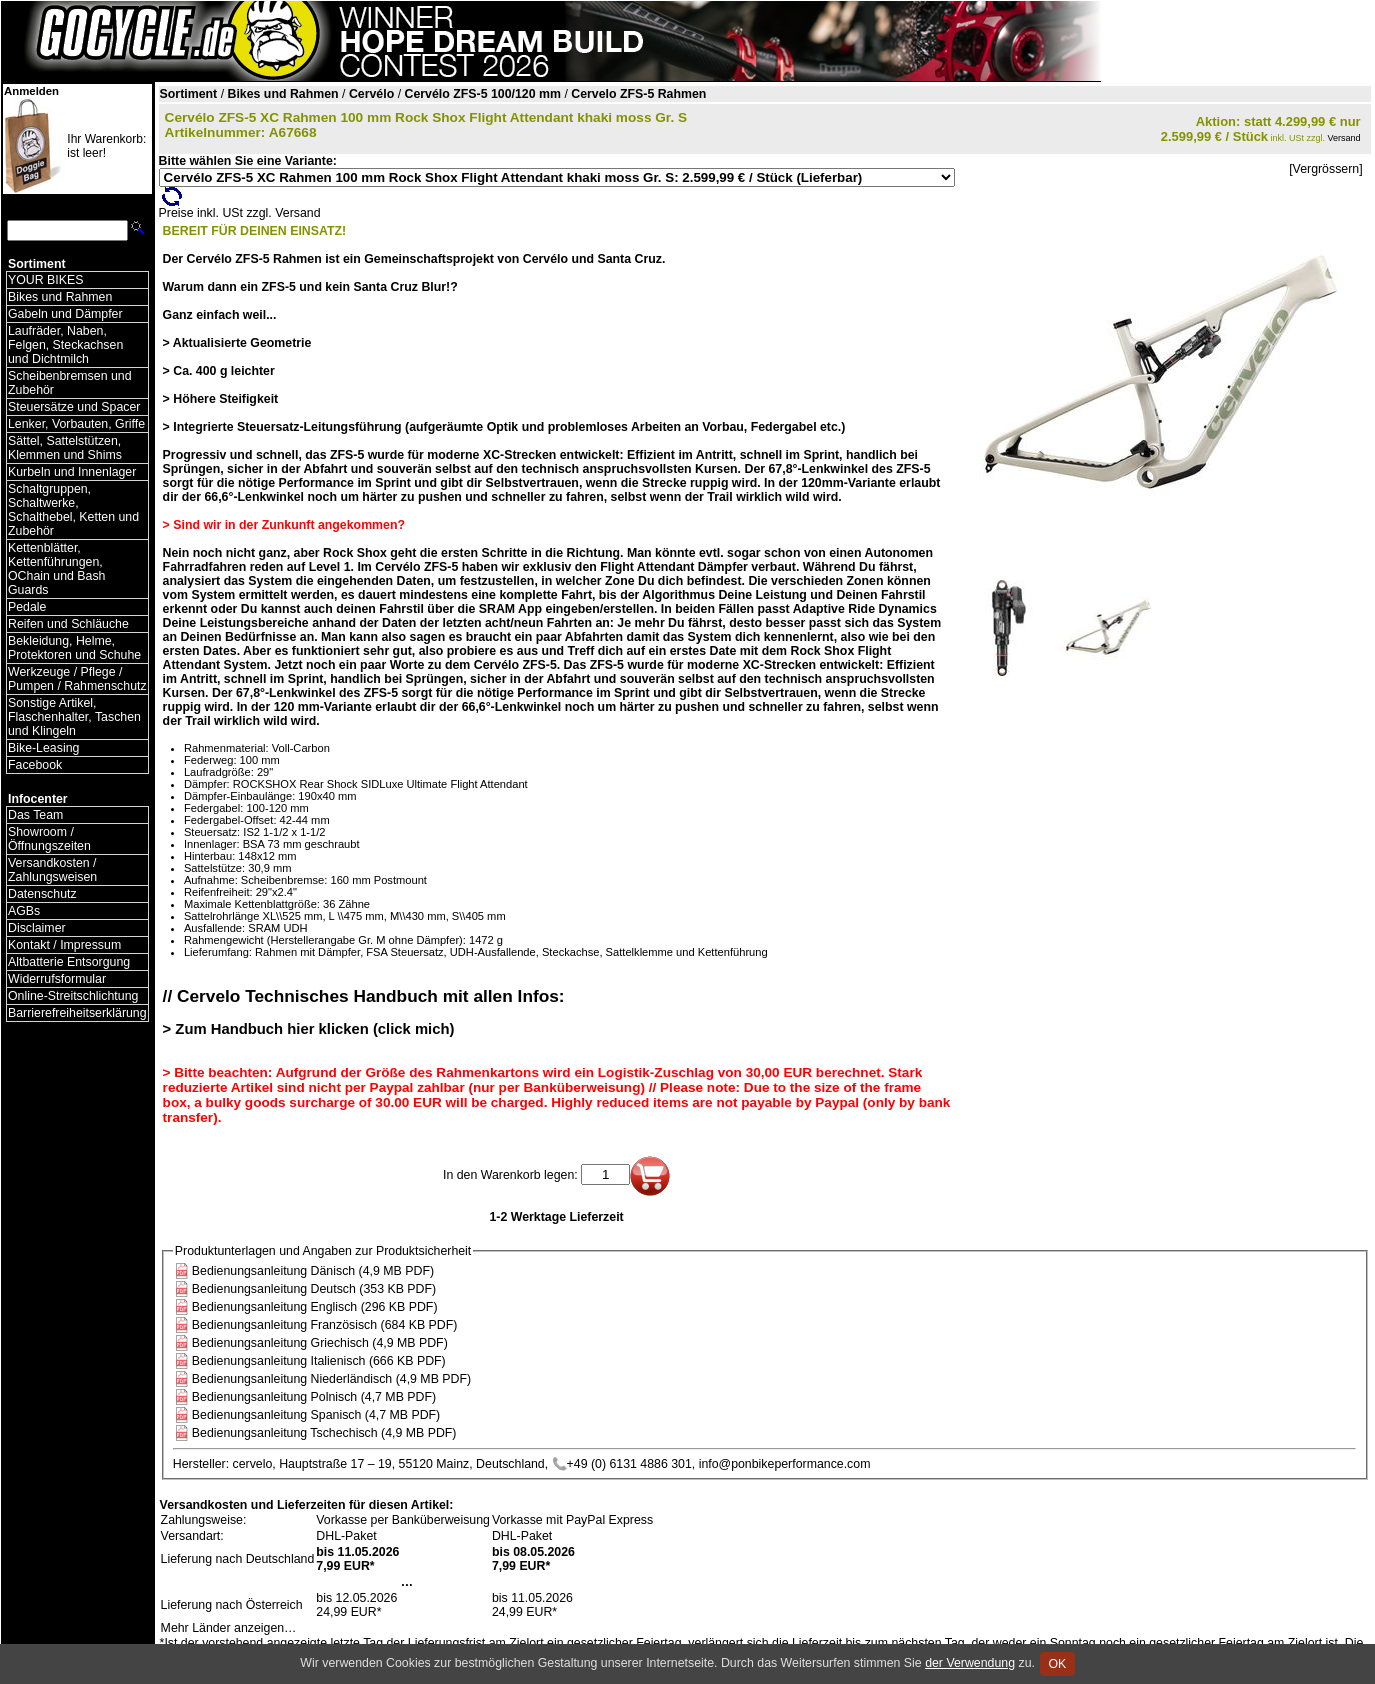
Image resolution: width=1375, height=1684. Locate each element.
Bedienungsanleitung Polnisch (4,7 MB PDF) (314, 1397)
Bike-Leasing (43, 748)
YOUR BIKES (45, 280)
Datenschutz (42, 894)
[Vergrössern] (1325, 169)
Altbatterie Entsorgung (69, 962)
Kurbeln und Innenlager (72, 472)
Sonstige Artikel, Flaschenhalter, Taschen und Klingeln (74, 717)
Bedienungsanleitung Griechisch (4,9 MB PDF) (320, 1343)
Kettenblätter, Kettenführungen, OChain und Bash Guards (56, 569)
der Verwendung (970, 1663)
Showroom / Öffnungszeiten (49, 839)
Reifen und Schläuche (68, 624)
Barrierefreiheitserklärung (77, 1013)
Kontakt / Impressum (64, 945)
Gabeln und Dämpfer (65, 314)
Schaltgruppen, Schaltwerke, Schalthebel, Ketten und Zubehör (73, 510)
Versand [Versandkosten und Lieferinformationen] (1344, 138)
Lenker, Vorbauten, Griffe (76, 424)
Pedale (27, 607)
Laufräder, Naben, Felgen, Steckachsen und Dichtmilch (65, 345)
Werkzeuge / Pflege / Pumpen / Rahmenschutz (77, 679)
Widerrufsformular (57, 979)
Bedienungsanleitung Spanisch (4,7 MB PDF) (316, 1415)
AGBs (24, 911)
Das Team (35, 815)
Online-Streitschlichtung (73, 996)
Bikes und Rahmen (60, 297)
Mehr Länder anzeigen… (229, 1628)
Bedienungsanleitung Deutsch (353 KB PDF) (314, 1289)
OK (1057, 1664)
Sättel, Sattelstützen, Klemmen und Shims (65, 448)
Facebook (35, 765)
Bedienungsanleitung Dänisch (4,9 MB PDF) (313, 1271)
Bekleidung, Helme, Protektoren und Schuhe (74, 648)
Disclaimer (37, 928)
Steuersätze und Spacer (74, 407)
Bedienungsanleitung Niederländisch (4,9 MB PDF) (331, 1379)
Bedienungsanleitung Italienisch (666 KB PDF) (319, 1361)
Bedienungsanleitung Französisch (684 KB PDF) (325, 1325)
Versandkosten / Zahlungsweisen (52, 870)
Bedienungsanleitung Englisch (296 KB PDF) (315, 1307)
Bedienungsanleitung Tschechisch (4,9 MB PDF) (324, 1433)
